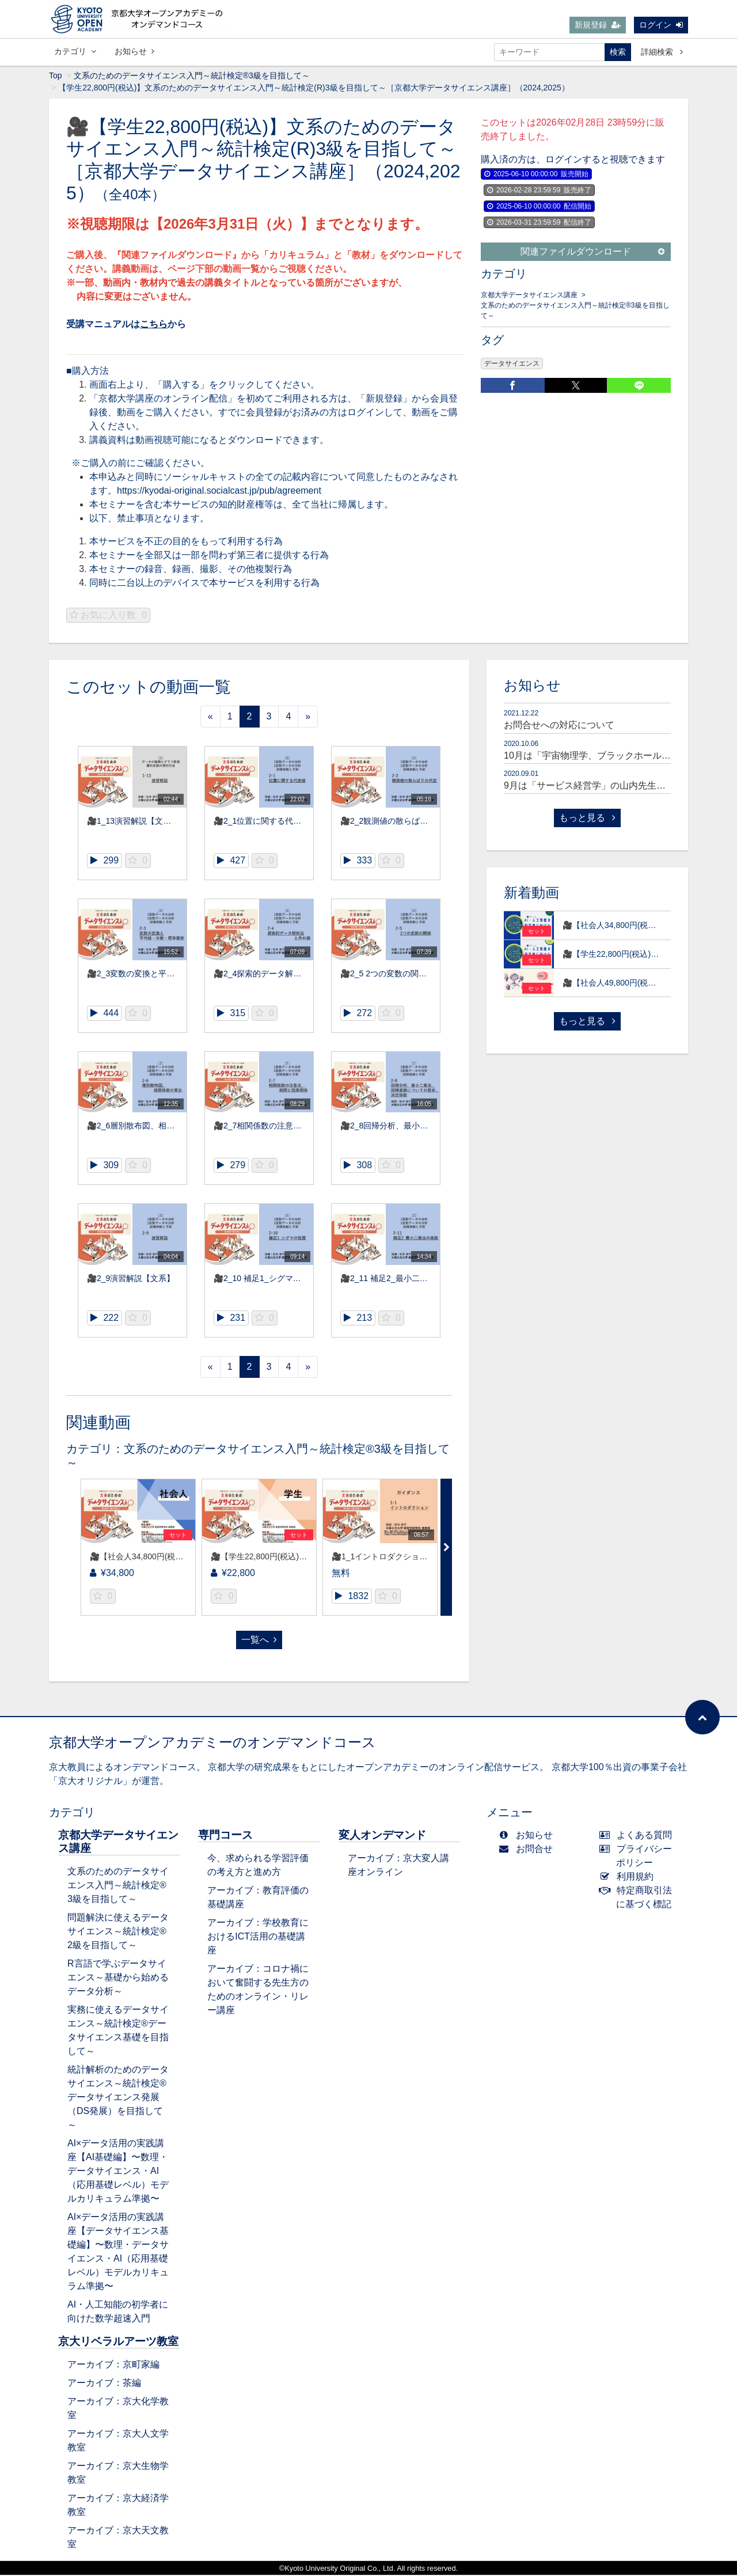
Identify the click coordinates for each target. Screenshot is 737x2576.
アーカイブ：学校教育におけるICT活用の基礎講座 (258, 1937)
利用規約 (629, 1877)
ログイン (661, 24)
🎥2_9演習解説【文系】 (130, 1279)
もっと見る (587, 819)
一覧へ (259, 1641)
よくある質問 (638, 1836)
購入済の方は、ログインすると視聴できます (573, 160)
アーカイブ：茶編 (104, 2384)
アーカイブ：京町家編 (113, 2365)
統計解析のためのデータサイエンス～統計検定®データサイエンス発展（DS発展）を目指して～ (118, 2098)
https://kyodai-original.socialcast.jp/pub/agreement (219, 492)
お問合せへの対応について (559, 726)
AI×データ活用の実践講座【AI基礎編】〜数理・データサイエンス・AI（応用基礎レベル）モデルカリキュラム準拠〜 (118, 2171)
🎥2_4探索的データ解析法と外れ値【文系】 (294, 974)
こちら (154, 325)
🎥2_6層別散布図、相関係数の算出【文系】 (167, 1126)
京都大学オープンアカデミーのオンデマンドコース (212, 1743)
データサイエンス (512, 365)
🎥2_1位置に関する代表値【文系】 (277, 822)
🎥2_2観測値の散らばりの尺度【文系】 (412, 822)
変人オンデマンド (382, 1836)
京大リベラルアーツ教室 (118, 2342)
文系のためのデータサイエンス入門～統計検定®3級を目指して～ (192, 76)
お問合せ (528, 1850)
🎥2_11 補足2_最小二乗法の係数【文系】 (416, 1279)
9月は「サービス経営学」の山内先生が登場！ (598, 786)
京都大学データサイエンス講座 (529, 296)
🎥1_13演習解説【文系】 (133, 822)
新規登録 (598, 24)
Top (55, 76)
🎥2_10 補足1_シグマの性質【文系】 (281, 1279)
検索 (618, 51)
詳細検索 (662, 51)
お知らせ (134, 51)
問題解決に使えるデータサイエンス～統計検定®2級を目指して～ (118, 1932)
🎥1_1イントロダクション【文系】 (395, 1557)
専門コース (225, 1836)
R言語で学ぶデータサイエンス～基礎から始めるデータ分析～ (118, 1978)
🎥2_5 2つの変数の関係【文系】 (399, 974)
